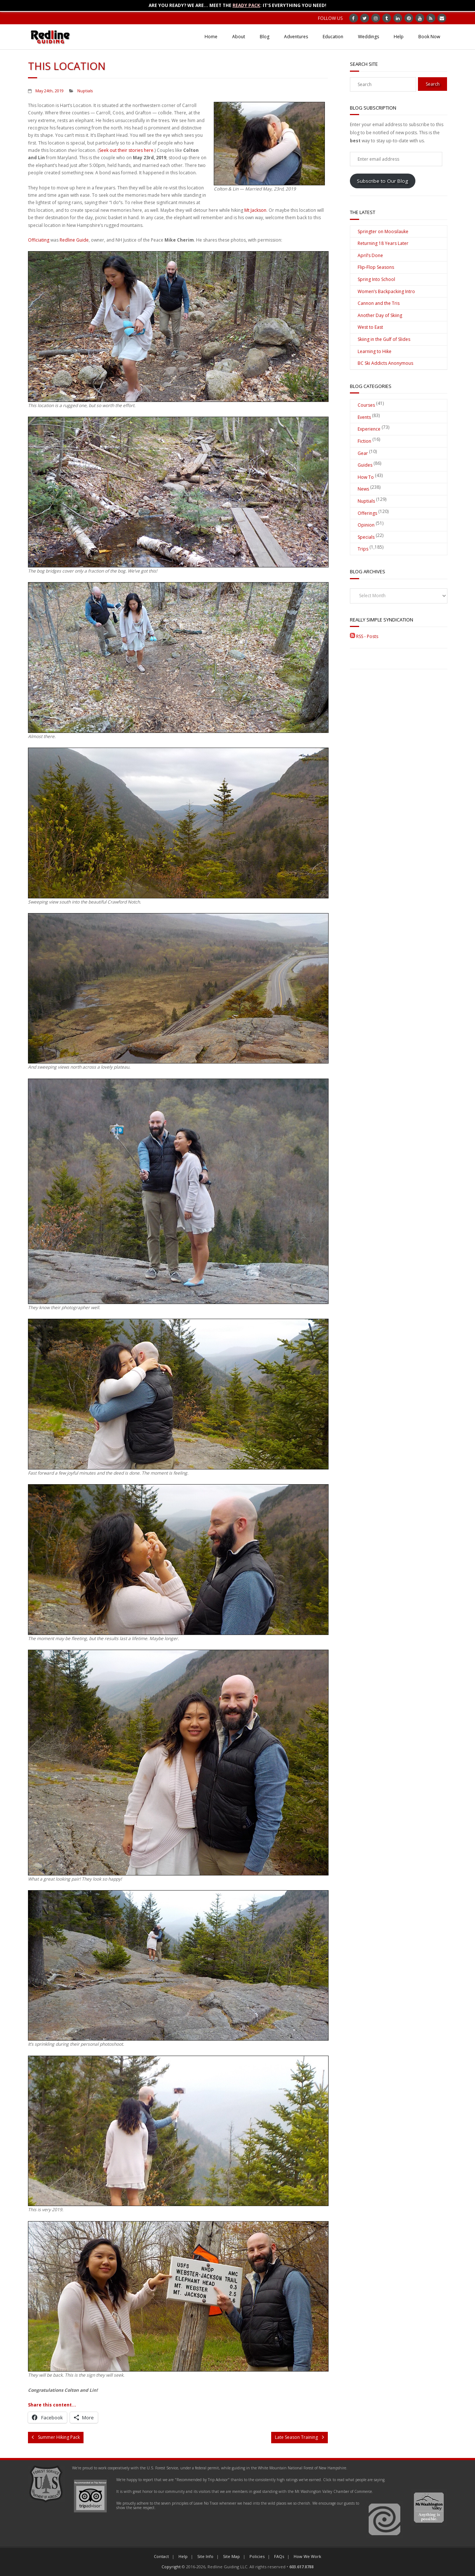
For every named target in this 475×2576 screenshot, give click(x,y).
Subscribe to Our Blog (382, 181)
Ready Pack (246, 5)
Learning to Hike (374, 351)
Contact (161, 2556)
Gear (363, 453)
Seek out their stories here (126, 150)
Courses (366, 405)
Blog (264, 36)
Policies (257, 2556)
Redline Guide (74, 240)
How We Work (307, 2556)
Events (364, 417)
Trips (363, 549)
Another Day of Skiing (380, 315)
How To (366, 477)
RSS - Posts (364, 636)
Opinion (366, 525)
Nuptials (85, 90)
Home (211, 36)
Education (333, 36)
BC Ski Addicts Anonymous (385, 363)
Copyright (171, 2566)
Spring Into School (376, 279)
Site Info (205, 2556)
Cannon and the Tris (379, 303)
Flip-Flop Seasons (376, 267)
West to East (370, 327)
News (363, 489)
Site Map (231, 2556)
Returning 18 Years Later (383, 243)
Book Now (429, 36)
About (238, 36)
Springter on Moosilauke (383, 231)
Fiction (364, 441)
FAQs (279, 2556)
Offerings (367, 513)
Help (399, 36)
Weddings (368, 36)
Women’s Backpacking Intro (386, 291)
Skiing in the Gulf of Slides (384, 339)
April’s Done (370, 255)
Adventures (296, 36)
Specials (366, 537)
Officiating (38, 240)
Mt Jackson (255, 210)
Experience (369, 429)
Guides (365, 465)
